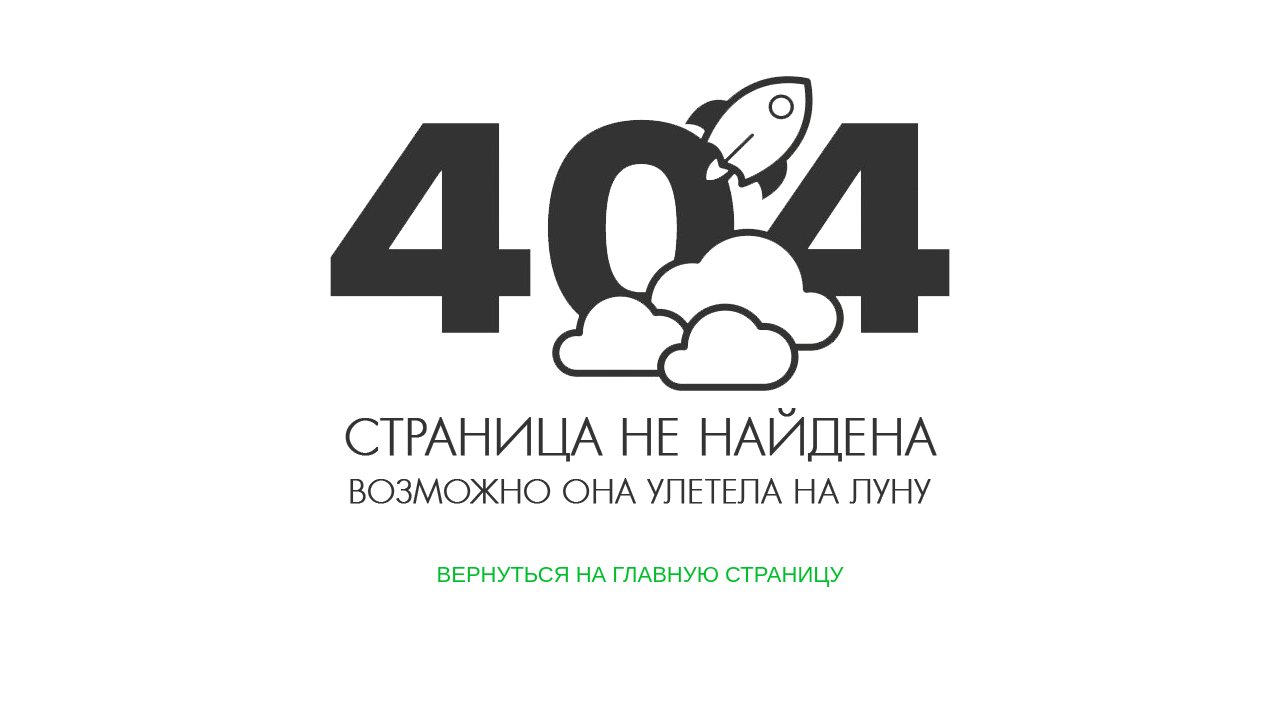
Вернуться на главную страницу (640, 574)
